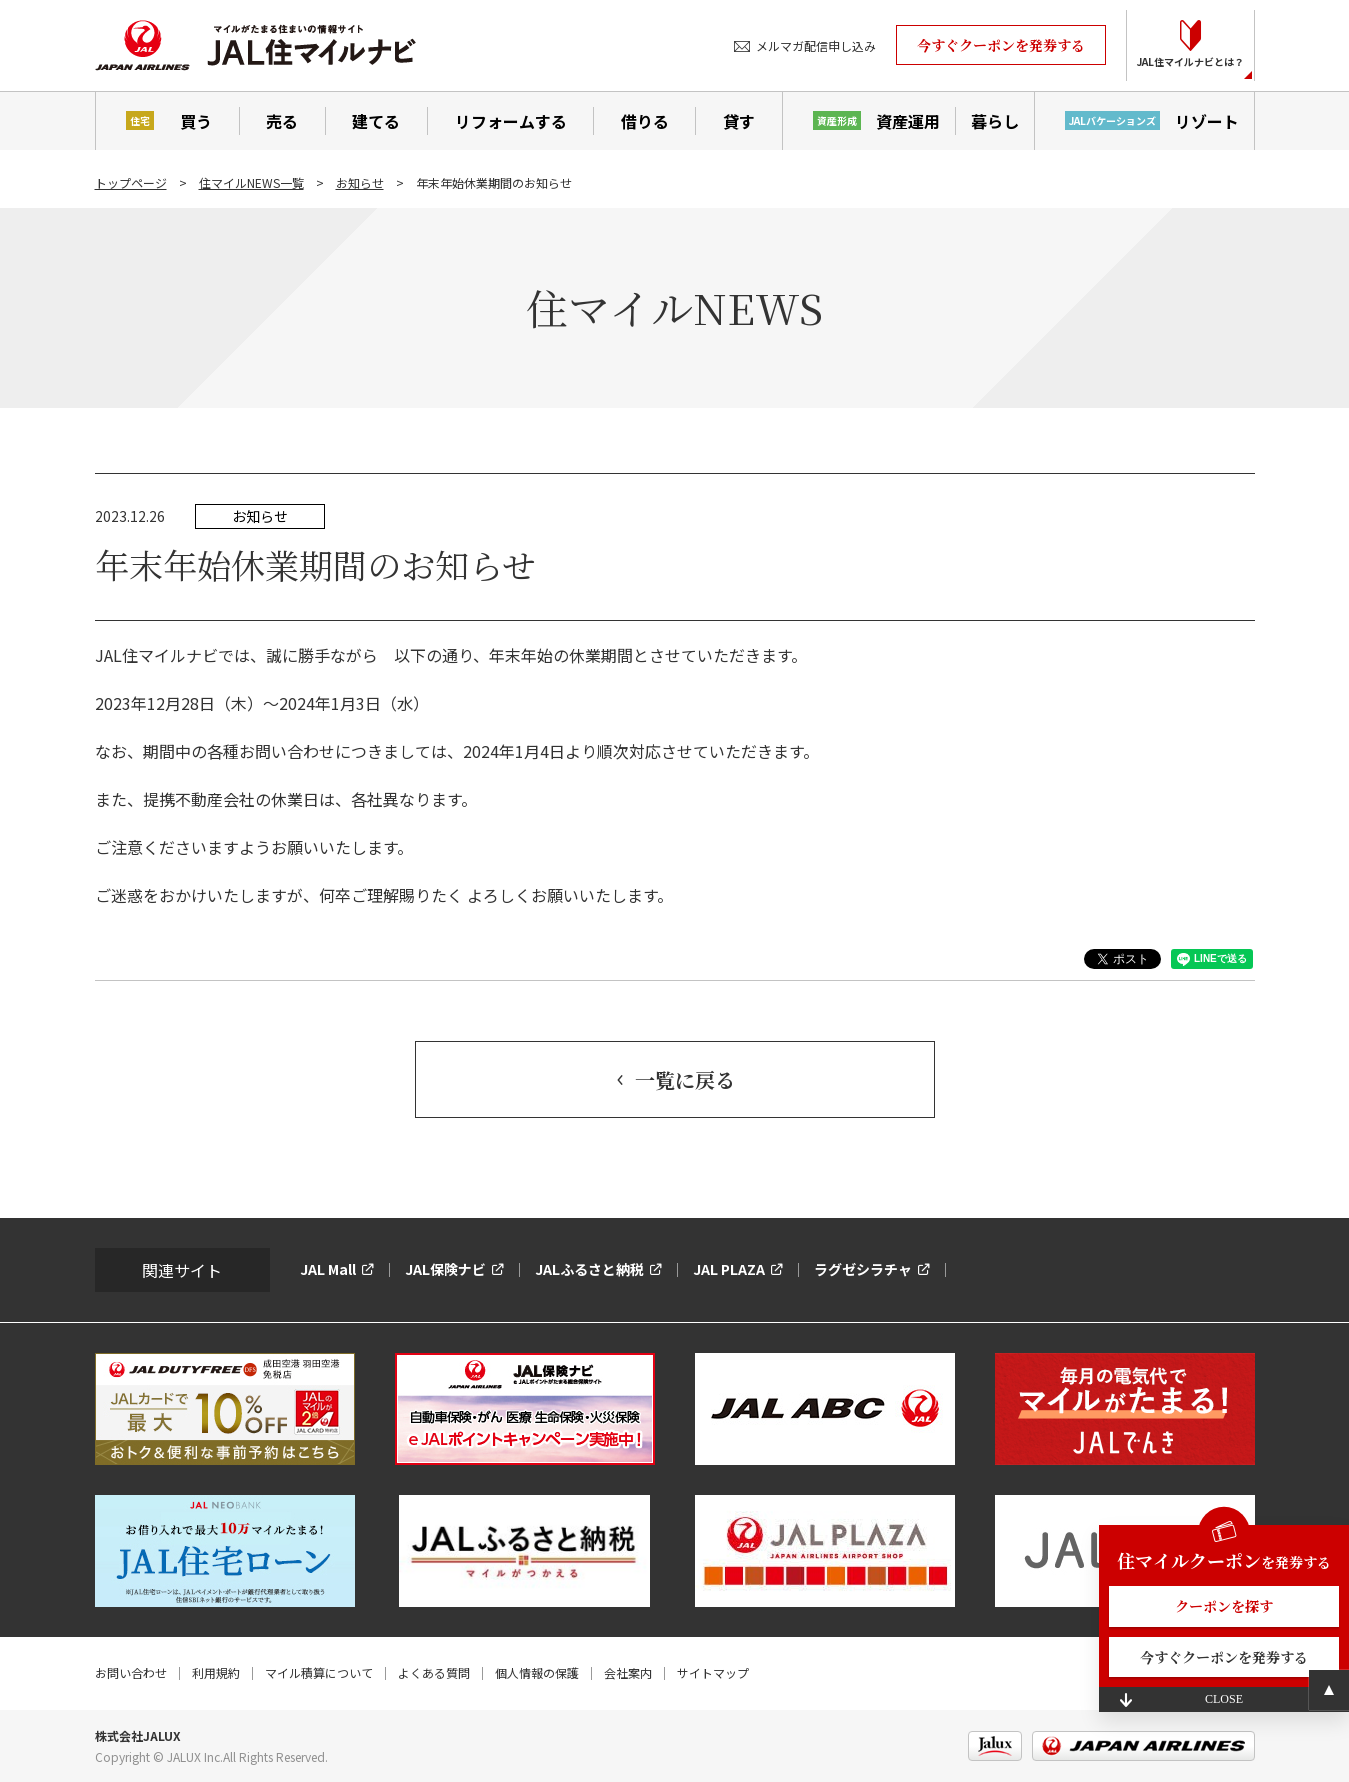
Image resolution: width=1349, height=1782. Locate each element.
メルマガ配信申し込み (816, 45)
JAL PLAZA (729, 1269)
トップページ (131, 182)
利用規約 (216, 1672)
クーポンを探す (1224, 1606)
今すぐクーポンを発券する (1001, 45)
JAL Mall (328, 1269)
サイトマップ (713, 1672)
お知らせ (360, 182)
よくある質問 (434, 1672)
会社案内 (628, 1672)
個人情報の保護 (537, 1672)
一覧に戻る (685, 1079)
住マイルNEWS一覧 (251, 182)
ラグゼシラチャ (863, 1269)
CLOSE (1224, 1699)
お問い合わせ (131, 1672)
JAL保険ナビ (445, 1269)
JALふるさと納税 (589, 1269)
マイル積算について (319, 1672)
